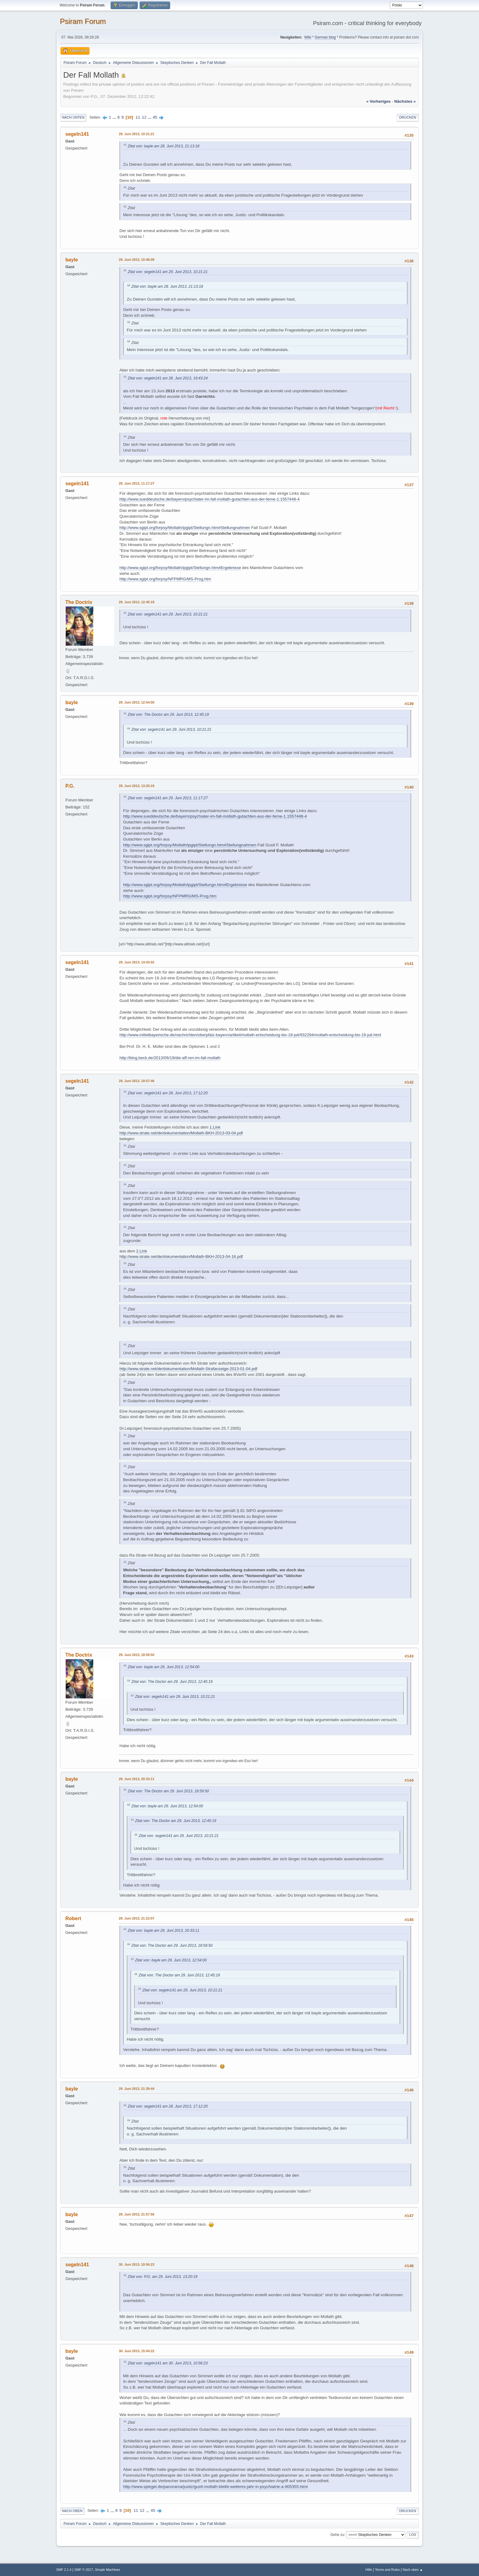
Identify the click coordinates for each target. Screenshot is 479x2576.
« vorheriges (378, 101)
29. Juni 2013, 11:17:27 (136, 483)
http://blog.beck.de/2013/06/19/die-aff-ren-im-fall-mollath (170, 1057)
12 (144, 117)
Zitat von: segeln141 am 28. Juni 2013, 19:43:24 (168, 378)
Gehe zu (337, 2535)
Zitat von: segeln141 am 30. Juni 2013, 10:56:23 (168, 2363)
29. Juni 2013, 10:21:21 (136, 134)
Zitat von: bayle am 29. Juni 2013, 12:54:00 (163, 1667)
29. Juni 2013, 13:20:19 (136, 786)
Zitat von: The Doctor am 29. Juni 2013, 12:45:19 (168, 714)
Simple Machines (107, 2569)
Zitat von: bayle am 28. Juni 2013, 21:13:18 (163, 146)
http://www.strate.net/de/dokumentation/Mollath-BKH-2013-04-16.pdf (181, 1256)
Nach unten (73, 117)
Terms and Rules (387, 2569)
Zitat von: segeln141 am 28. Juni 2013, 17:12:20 (168, 1093)
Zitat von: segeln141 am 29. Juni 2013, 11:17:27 (168, 798)
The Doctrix (78, 602)
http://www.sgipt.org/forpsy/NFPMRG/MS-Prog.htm (165, 579)
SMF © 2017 (84, 2569)
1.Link (215, 1127)
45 (155, 117)
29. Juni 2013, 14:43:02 (136, 962)
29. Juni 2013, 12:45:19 (136, 602)
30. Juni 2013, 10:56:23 (136, 2264)
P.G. (70, 786)
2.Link (141, 1251)
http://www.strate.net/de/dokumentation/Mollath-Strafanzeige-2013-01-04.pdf (188, 1368)
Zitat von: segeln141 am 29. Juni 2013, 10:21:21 (168, 272)
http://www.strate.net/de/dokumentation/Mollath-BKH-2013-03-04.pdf (181, 1133)
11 (138, 117)
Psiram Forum (83, 21)
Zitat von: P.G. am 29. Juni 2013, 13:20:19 (162, 2277)
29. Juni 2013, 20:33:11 (136, 1779)
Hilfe (368, 2569)
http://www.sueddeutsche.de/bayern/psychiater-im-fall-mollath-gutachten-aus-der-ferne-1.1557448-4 (209, 499)
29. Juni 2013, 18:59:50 (136, 1655)
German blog (325, 37)
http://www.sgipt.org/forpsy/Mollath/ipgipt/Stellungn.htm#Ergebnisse (180, 567)
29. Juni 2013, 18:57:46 (136, 1081)
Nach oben (72, 2511)
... (115, 117)
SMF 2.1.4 (63, 2569)
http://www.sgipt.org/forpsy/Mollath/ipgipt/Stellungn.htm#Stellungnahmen (184, 527)
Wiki (307, 37)
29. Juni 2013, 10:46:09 (136, 259)
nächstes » (405, 101)
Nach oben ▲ (413, 2569)
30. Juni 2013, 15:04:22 (136, 2351)
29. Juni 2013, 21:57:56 (136, 2214)
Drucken (407, 117)
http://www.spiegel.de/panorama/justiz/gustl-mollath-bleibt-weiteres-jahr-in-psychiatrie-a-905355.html (215, 2486)
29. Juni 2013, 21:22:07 (136, 1918)
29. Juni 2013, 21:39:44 (136, 2088)
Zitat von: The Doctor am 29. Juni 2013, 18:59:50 (168, 1791)
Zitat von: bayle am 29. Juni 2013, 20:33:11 (163, 1930)
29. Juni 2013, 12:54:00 (136, 702)
